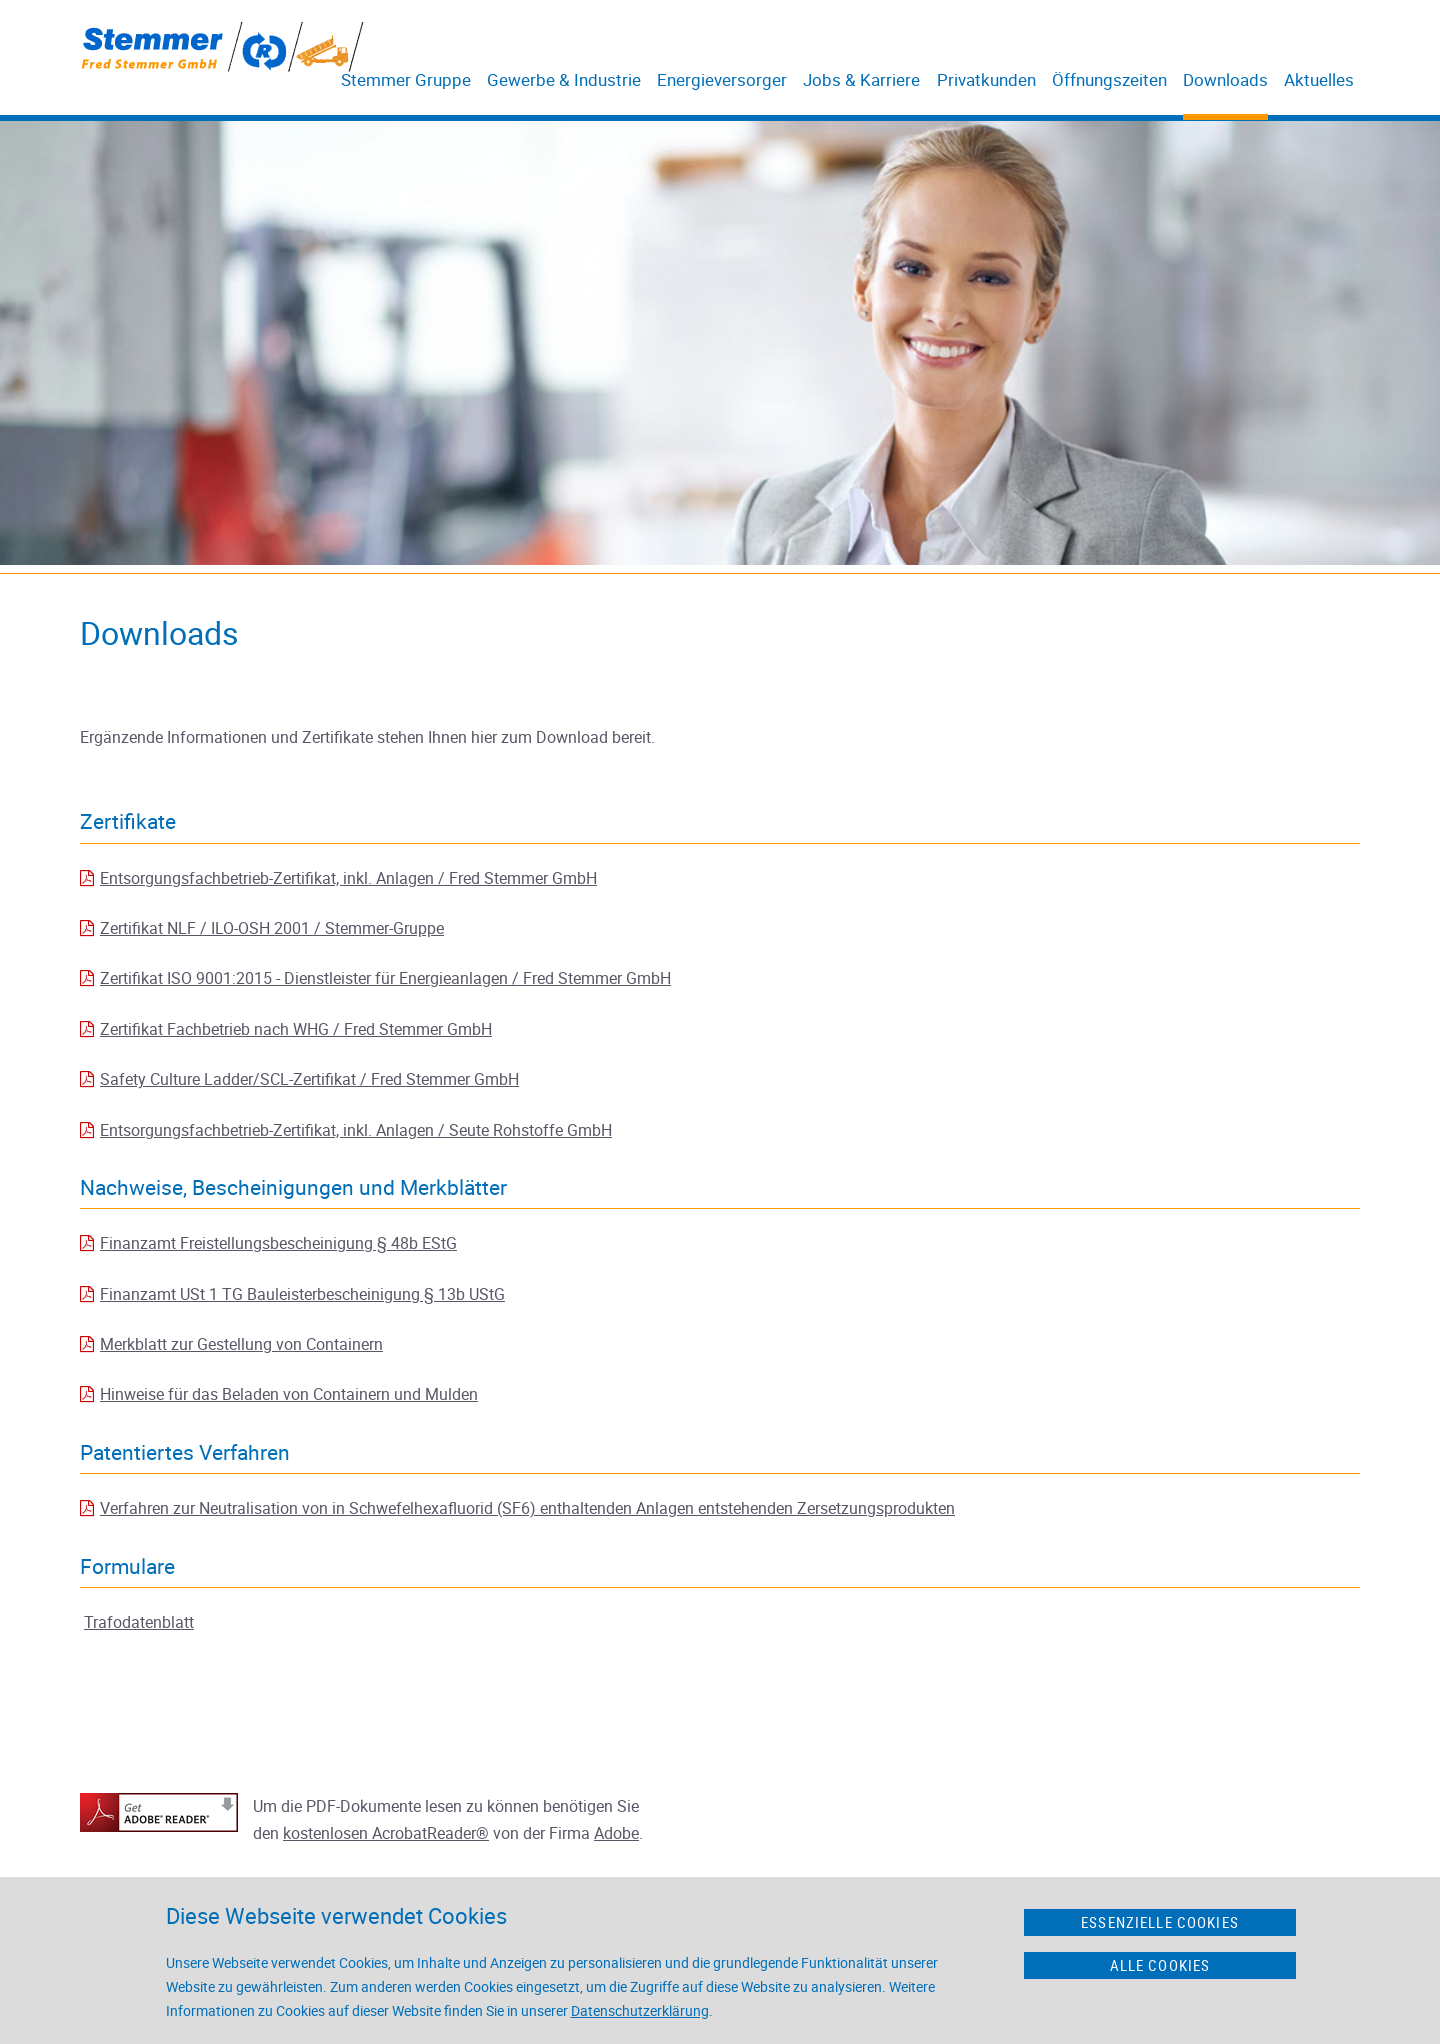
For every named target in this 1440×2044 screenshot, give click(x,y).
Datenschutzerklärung (640, 2010)
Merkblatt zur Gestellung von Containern (241, 1344)
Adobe (616, 1833)
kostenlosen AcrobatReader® (386, 1833)
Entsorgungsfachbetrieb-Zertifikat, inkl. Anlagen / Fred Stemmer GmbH (348, 878)
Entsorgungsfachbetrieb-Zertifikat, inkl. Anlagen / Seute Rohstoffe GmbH (356, 1130)
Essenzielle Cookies (1160, 1922)
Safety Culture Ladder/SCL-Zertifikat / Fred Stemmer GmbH (309, 1079)
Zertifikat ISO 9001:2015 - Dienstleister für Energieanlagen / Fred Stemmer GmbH (385, 978)
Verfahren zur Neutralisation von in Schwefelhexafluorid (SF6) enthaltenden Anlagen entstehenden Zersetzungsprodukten (527, 1508)
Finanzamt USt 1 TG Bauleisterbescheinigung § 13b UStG (302, 1294)
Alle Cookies (1160, 1965)
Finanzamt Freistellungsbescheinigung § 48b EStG (278, 1243)
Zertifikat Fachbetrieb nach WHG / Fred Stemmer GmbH (296, 1029)
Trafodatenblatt (139, 1622)
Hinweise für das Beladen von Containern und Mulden (289, 1394)
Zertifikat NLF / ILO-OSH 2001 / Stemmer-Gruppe (272, 928)
